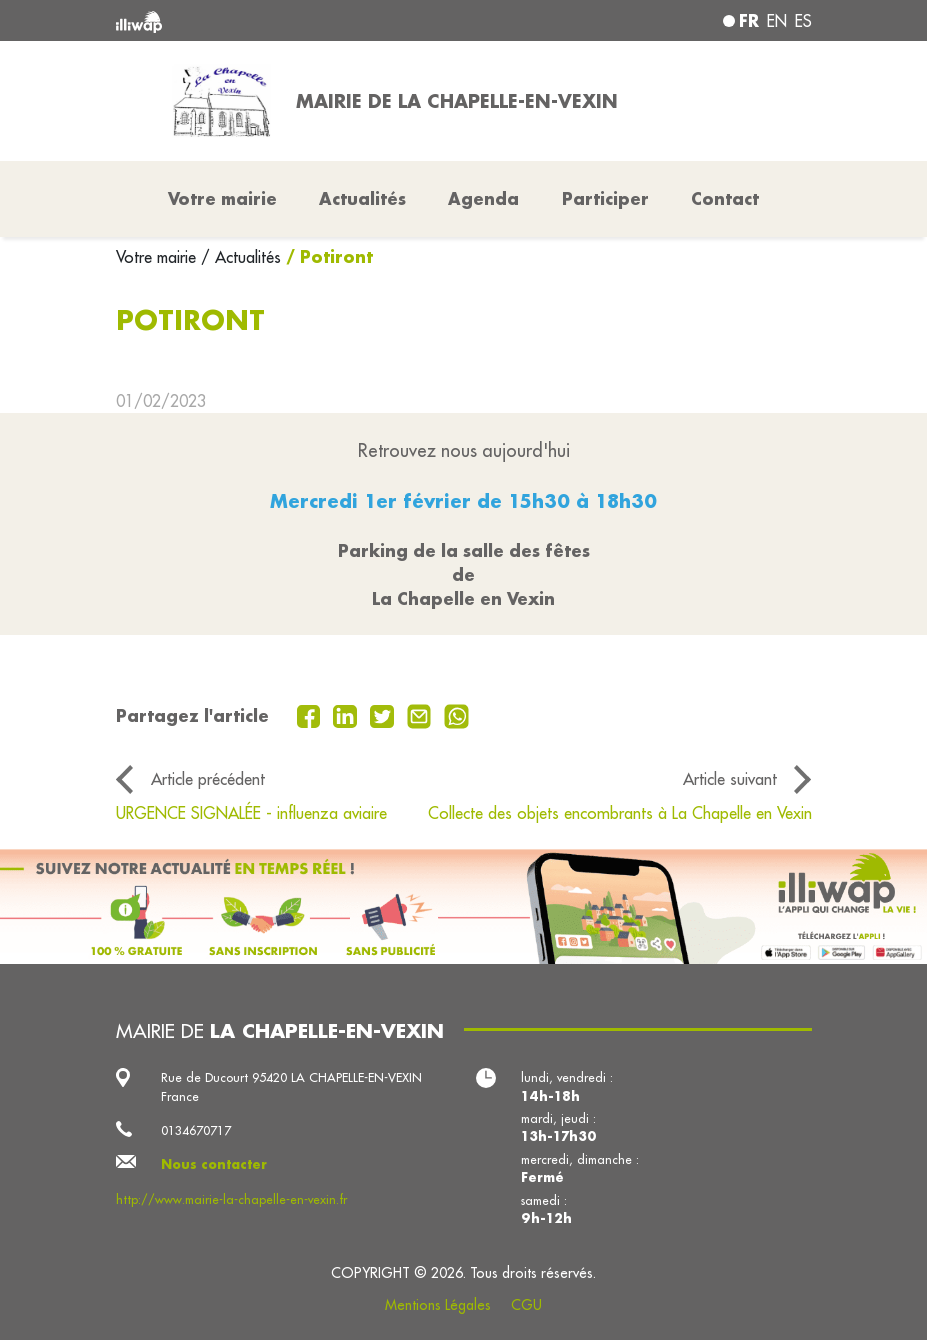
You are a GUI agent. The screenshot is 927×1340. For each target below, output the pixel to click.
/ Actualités (241, 257)
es (803, 21)
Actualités (362, 198)
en (777, 21)
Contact (725, 198)
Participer (605, 198)
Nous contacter (214, 1164)
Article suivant (730, 779)
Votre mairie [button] (222, 198)
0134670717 (196, 1130)
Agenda (483, 198)
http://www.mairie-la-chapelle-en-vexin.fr (231, 1199)
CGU (526, 1305)
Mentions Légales (438, 1305)
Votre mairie (158, 257)
